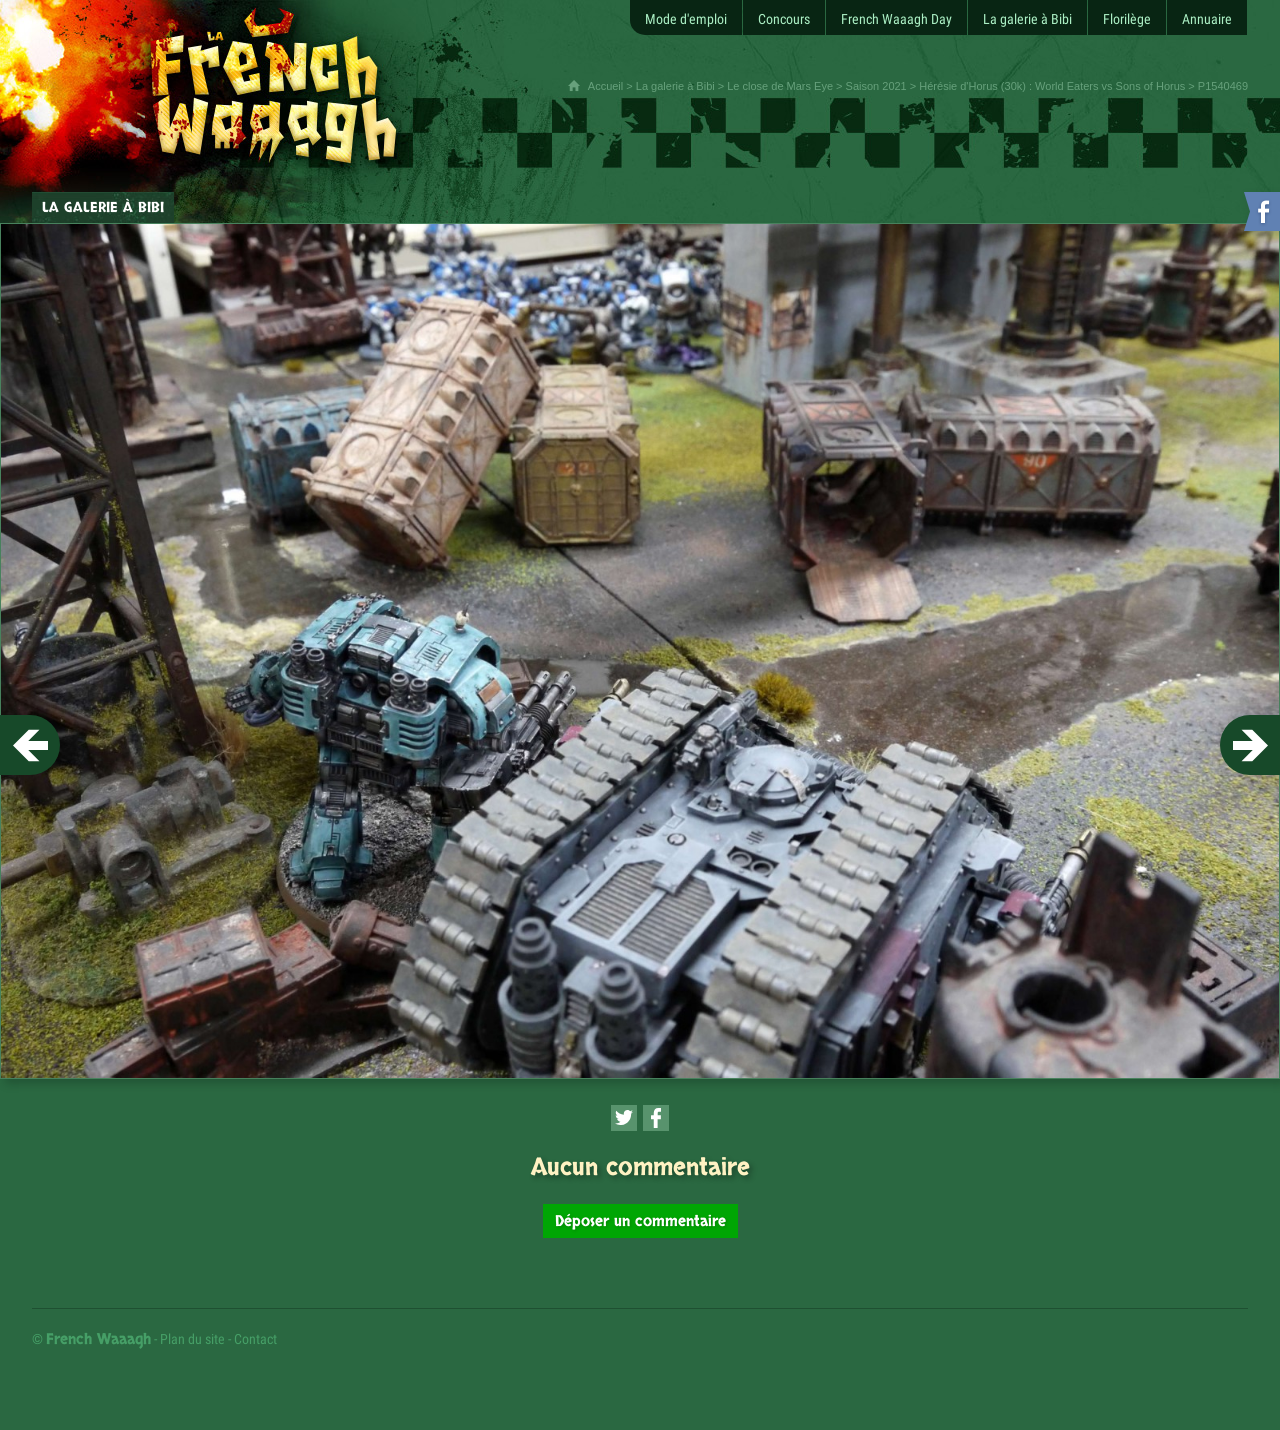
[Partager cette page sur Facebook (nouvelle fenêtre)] (656, 1118)
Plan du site (192, 1339)
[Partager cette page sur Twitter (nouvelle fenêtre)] (624, 1118)
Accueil (605, 86)
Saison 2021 (876, 86)
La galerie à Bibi (675, 86)
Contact (255, 1339)
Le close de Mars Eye (780, 86)
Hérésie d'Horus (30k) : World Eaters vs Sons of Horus (1052, 86)
